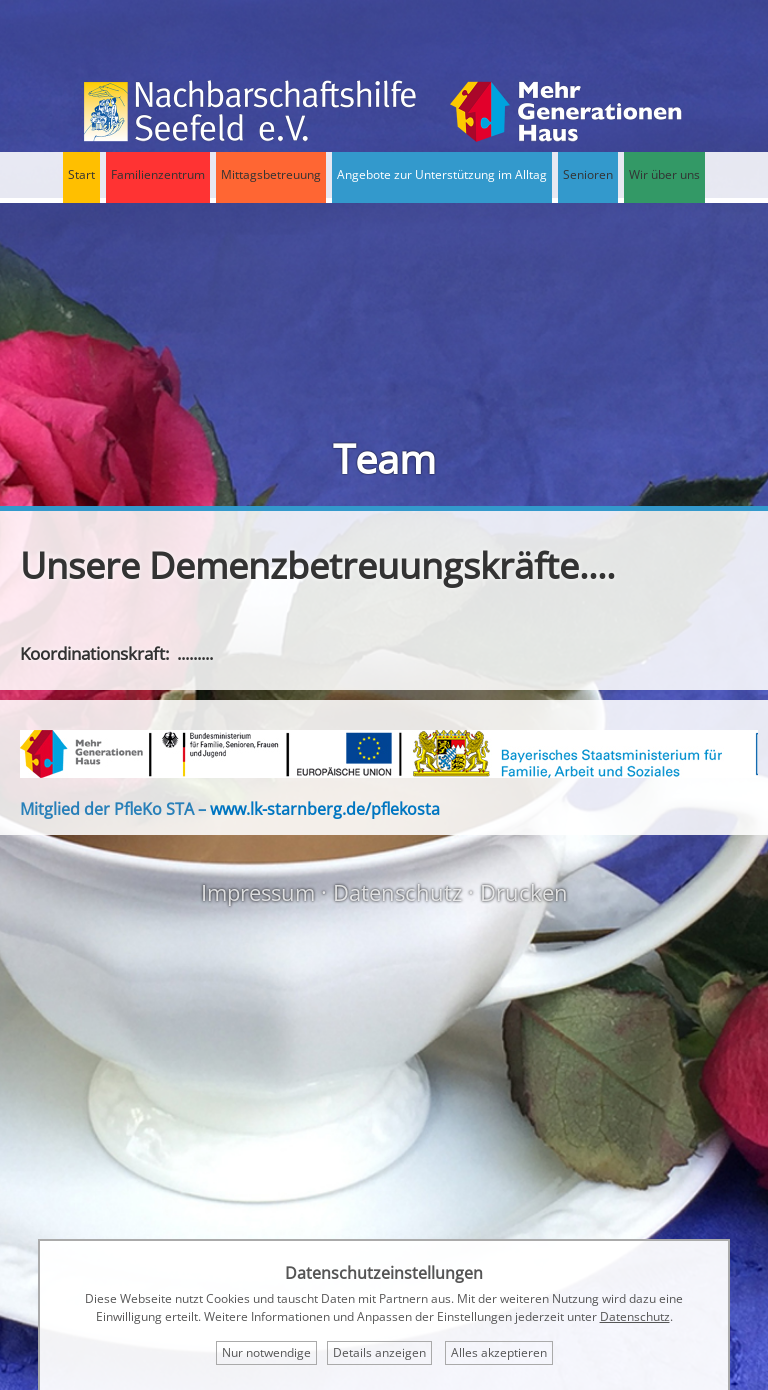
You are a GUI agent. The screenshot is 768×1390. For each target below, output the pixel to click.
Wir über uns (664, 174)
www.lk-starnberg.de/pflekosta (325, 809)
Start (81, 174)
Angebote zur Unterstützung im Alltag (442, 174)
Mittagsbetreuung (271, 174)
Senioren (588, 174)
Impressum (258, 892)
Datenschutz (397, 892)
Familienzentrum (158, 174)
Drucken (524, 892)
